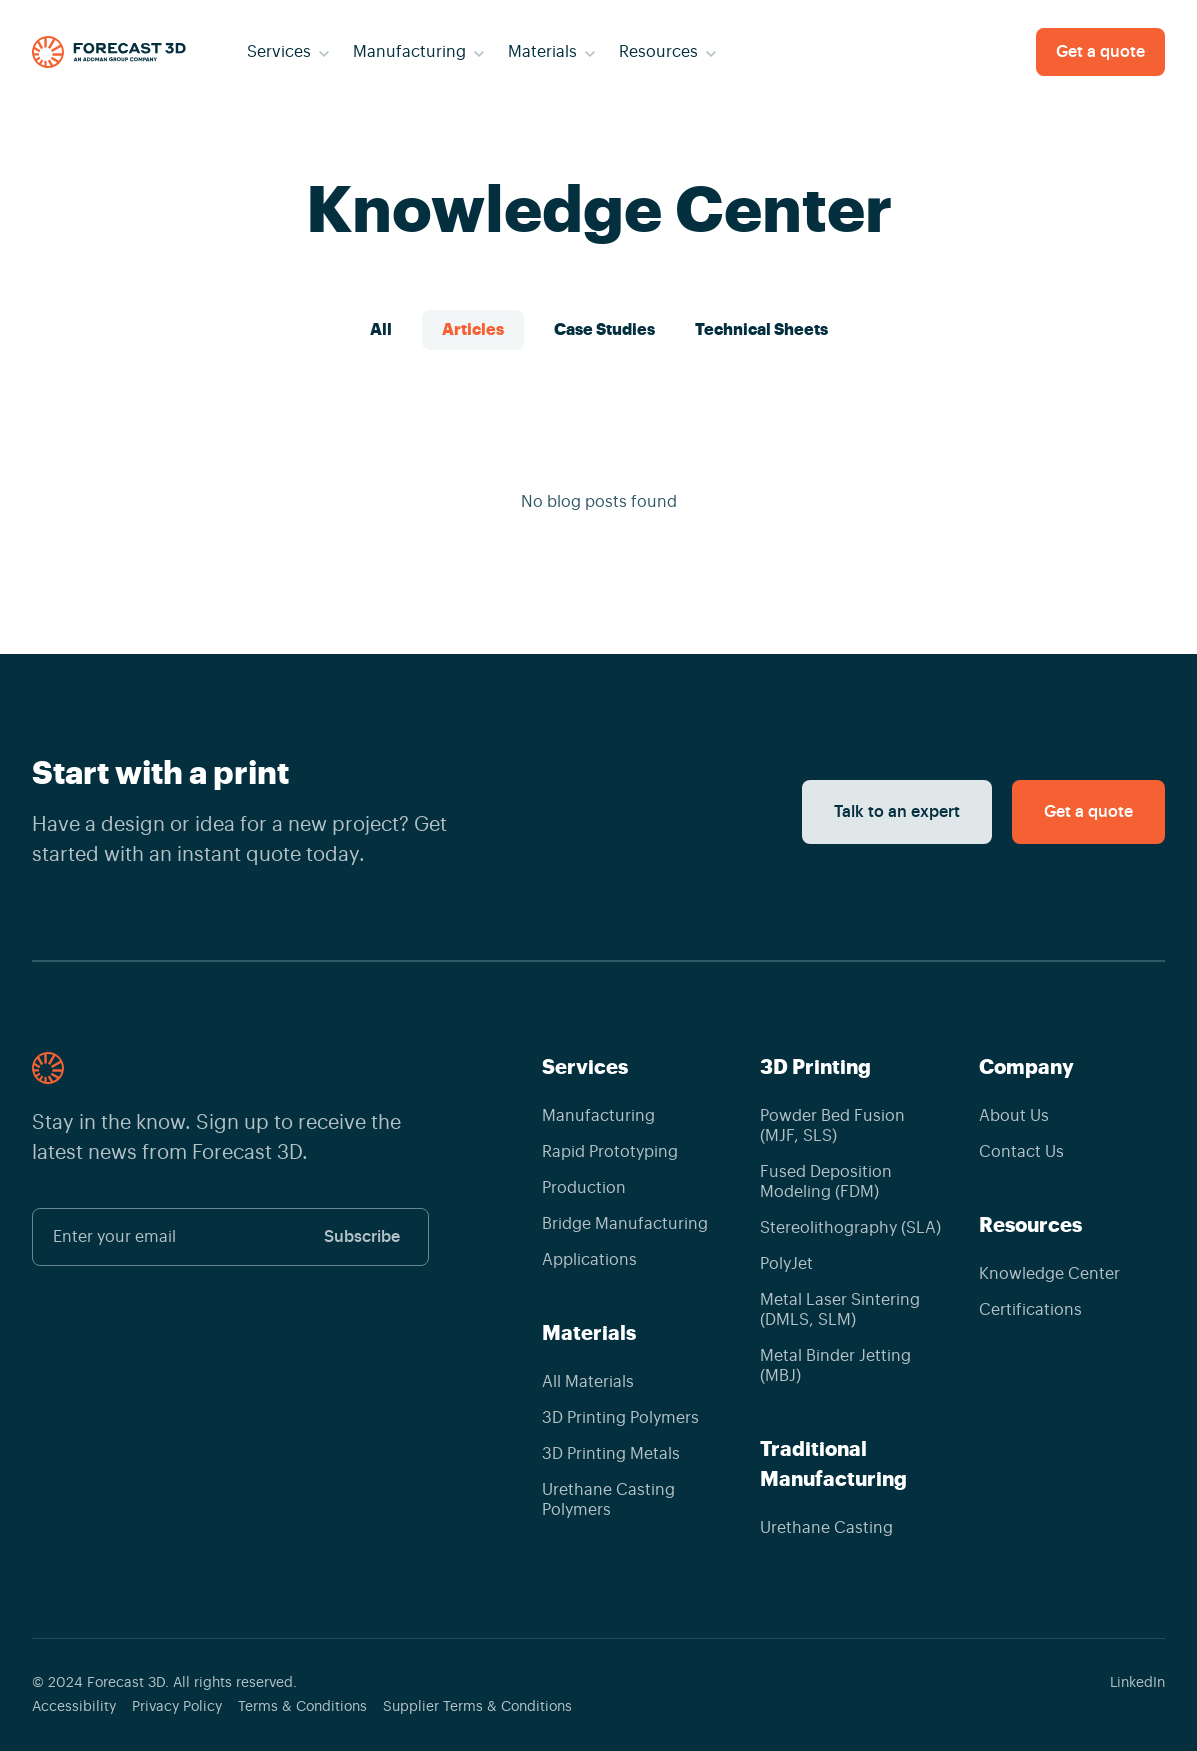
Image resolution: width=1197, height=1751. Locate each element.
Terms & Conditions (302, 1707)
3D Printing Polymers (620, 1418)
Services (585, 1067)
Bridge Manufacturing (625, 1224)
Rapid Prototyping (610, 1152)
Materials (589, 1333)
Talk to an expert (897, 812)
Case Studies (604, 330)
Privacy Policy (177, 1707)
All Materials (588, 1382)
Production (584, 1188)
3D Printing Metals (611, 1454)
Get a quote (1100, 52)
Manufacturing (598, 1116)
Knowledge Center (1049, 1274)
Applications (589, 1260)
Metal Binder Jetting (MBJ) (835, 1366)
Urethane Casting (826, 1528)
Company (1026, 1067)
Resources (1030, 1225)
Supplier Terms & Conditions (477, 1707)
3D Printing (815, 1067)
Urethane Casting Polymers (608, 1500)
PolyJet (786, 1264)
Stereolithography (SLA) (850, 1228)
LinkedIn (1137, 1683)
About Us (1014, 1116)
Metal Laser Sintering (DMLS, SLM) (840, 1310)
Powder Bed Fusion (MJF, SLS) (832, 1126)
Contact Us (1021, 1152)
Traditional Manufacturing (833, 1464)
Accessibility (74, 1707)
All (381, 330)
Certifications (1030, 1310)
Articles (473, 330)
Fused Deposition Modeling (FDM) (826, 1182)
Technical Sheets (761, 330)
